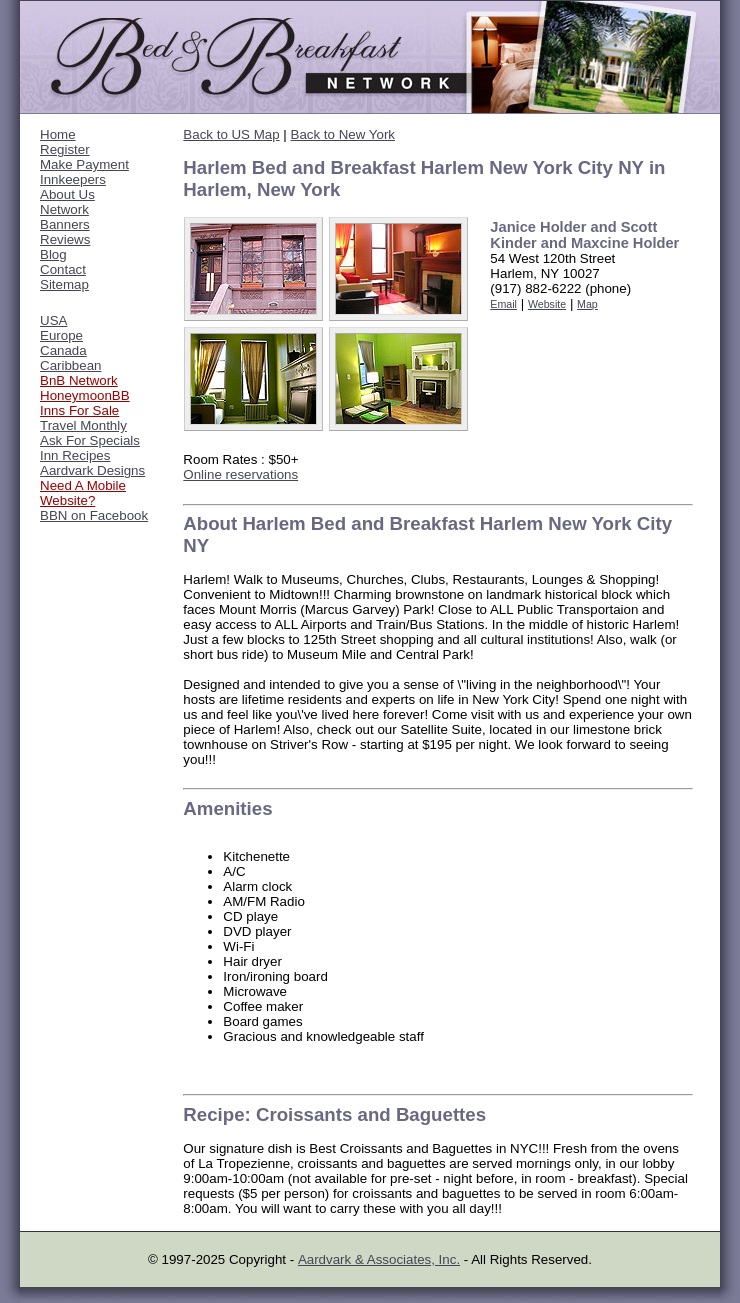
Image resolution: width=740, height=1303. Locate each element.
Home (58, 134)
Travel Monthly (83, 425)
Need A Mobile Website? (83, 493)
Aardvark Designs (92, 470)
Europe (61, 335)
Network (64, 209)
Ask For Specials (90, 440)
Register (65, 149)
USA (53, 320)
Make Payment (84, 164)
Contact (63, 269)
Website (547, 304)
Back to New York (343, 134)
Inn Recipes (75, 455)
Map (587, 304)
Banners (65, 224)
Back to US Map (231, 134)
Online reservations (240, 474)
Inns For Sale (79, 410)
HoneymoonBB (85, 395)
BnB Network (79, 380)
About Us (67, 194)
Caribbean (71, 365)
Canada (63, 350)
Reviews (65, 239)
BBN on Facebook (94, 515)
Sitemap (64, 284)
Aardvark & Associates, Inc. (379, 1259)
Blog (53, 254)
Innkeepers (73, 179)
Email (503, 304)
